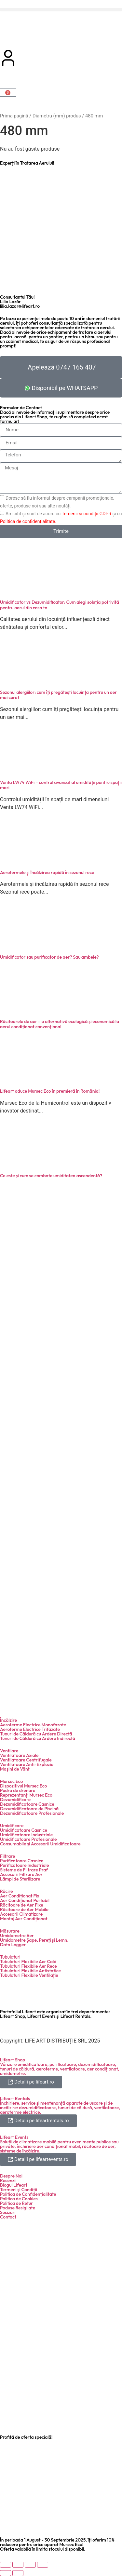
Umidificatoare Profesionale (28, 1839)
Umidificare (11, 1825)
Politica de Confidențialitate (28, 2194)
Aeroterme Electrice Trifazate (30, 1729)
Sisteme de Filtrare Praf (24, 1870)
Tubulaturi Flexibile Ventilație (29, 1975)
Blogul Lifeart (13, 2185)
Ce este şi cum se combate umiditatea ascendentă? (51, 1176)
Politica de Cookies (19, 2199)
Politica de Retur (16, 2203)
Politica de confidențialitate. (28, 521)
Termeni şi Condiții (18, 2189)
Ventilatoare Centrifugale (26, 1760)
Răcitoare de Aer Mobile (24, 1909)
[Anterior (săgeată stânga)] (5, 2573)
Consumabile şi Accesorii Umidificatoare (40, 1844)
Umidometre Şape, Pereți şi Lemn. (34, 1940)
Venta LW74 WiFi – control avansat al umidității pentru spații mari (61, 785)
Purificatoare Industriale (24, 1865)
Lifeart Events (14, 2137)
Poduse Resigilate (17, 2208)
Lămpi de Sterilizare (20, 1879)
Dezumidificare (15, 1799)
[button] (61, 9)
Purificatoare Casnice (21, 1861)
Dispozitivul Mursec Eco (23, 1786)
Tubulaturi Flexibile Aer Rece (28, 1966)
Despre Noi (11, 2176)
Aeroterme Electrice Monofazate (33, 1725)
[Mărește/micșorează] (5, 2565)
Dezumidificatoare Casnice (27, 1804)
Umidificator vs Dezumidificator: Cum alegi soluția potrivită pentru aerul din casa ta (59, 605)
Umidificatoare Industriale (26, 1835)
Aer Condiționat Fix (19, 1896)
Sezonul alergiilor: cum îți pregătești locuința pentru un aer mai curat (58, 695)
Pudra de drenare (17, 1790)
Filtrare (7, 1856)
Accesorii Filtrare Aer (21, 1874)
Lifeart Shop (12, 2060)
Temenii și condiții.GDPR (86, 513)
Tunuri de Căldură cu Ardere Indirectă (37, 1738)
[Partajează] (30, 2565)
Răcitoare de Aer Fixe (21, 1905)
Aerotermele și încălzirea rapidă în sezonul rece (47, 872)
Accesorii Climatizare (21, 1914)
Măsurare (10, 1931)
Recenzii (8, 2180)
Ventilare (9, 1751)
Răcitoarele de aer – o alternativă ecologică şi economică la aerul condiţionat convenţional (59, 1024)
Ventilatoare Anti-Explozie (26, 1764)
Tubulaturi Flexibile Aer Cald (28, 1961)
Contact (8, 2217)
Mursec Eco (11, 1781)
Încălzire (8, 1720)
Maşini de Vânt (15, 1769)
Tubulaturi (10, 1957)
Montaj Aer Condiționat (23, 1919)
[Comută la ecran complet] (17, 2565)
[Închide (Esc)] (42, 2565)
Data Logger (13, 1945)
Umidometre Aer (17, 1935)
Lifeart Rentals (15, 2098)
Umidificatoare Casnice (23, 1830)
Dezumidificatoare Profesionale (32, 1813)
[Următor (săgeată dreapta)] (17, 2573)
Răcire (6, 1891)
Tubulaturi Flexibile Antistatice (30, 1971)
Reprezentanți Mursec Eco (26, 1795)
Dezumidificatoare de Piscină (29, 1809)
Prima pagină (14, 116)
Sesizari (8, 2212)
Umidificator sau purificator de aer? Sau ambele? (49, 957)
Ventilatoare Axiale (19, 1755)
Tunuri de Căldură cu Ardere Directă (36, 1734)
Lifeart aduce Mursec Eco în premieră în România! (50, 1091)
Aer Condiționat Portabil (24, 1900)
